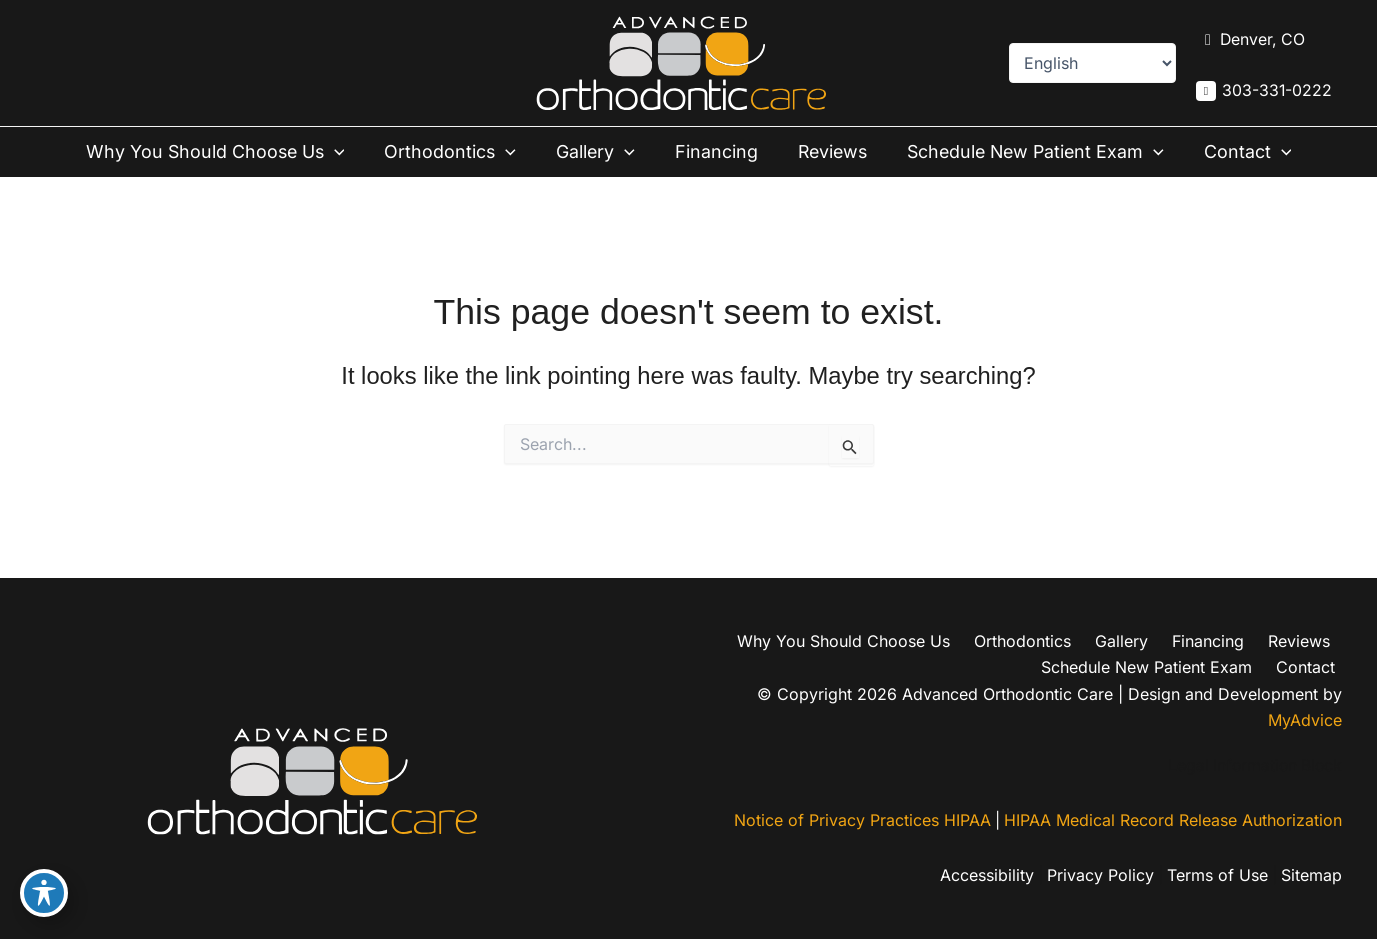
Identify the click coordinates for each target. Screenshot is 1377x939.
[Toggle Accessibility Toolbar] (44, 895)
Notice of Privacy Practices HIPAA (860, 822)
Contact (1244, 152)
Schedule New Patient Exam (1032, 152)
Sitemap (1311, 876)
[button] (341, 152)
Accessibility (981, 876)
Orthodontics (454, 152)
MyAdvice (1305, 721)
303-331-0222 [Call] (1276, 91)
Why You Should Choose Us (220, 152)
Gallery (597, 152)
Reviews (827, 151)
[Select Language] (1091, 63)
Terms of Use (1215, 876)
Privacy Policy (1096, 876)
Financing (713, 151)
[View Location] (1250, 40)
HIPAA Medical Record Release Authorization (1173, 822)
